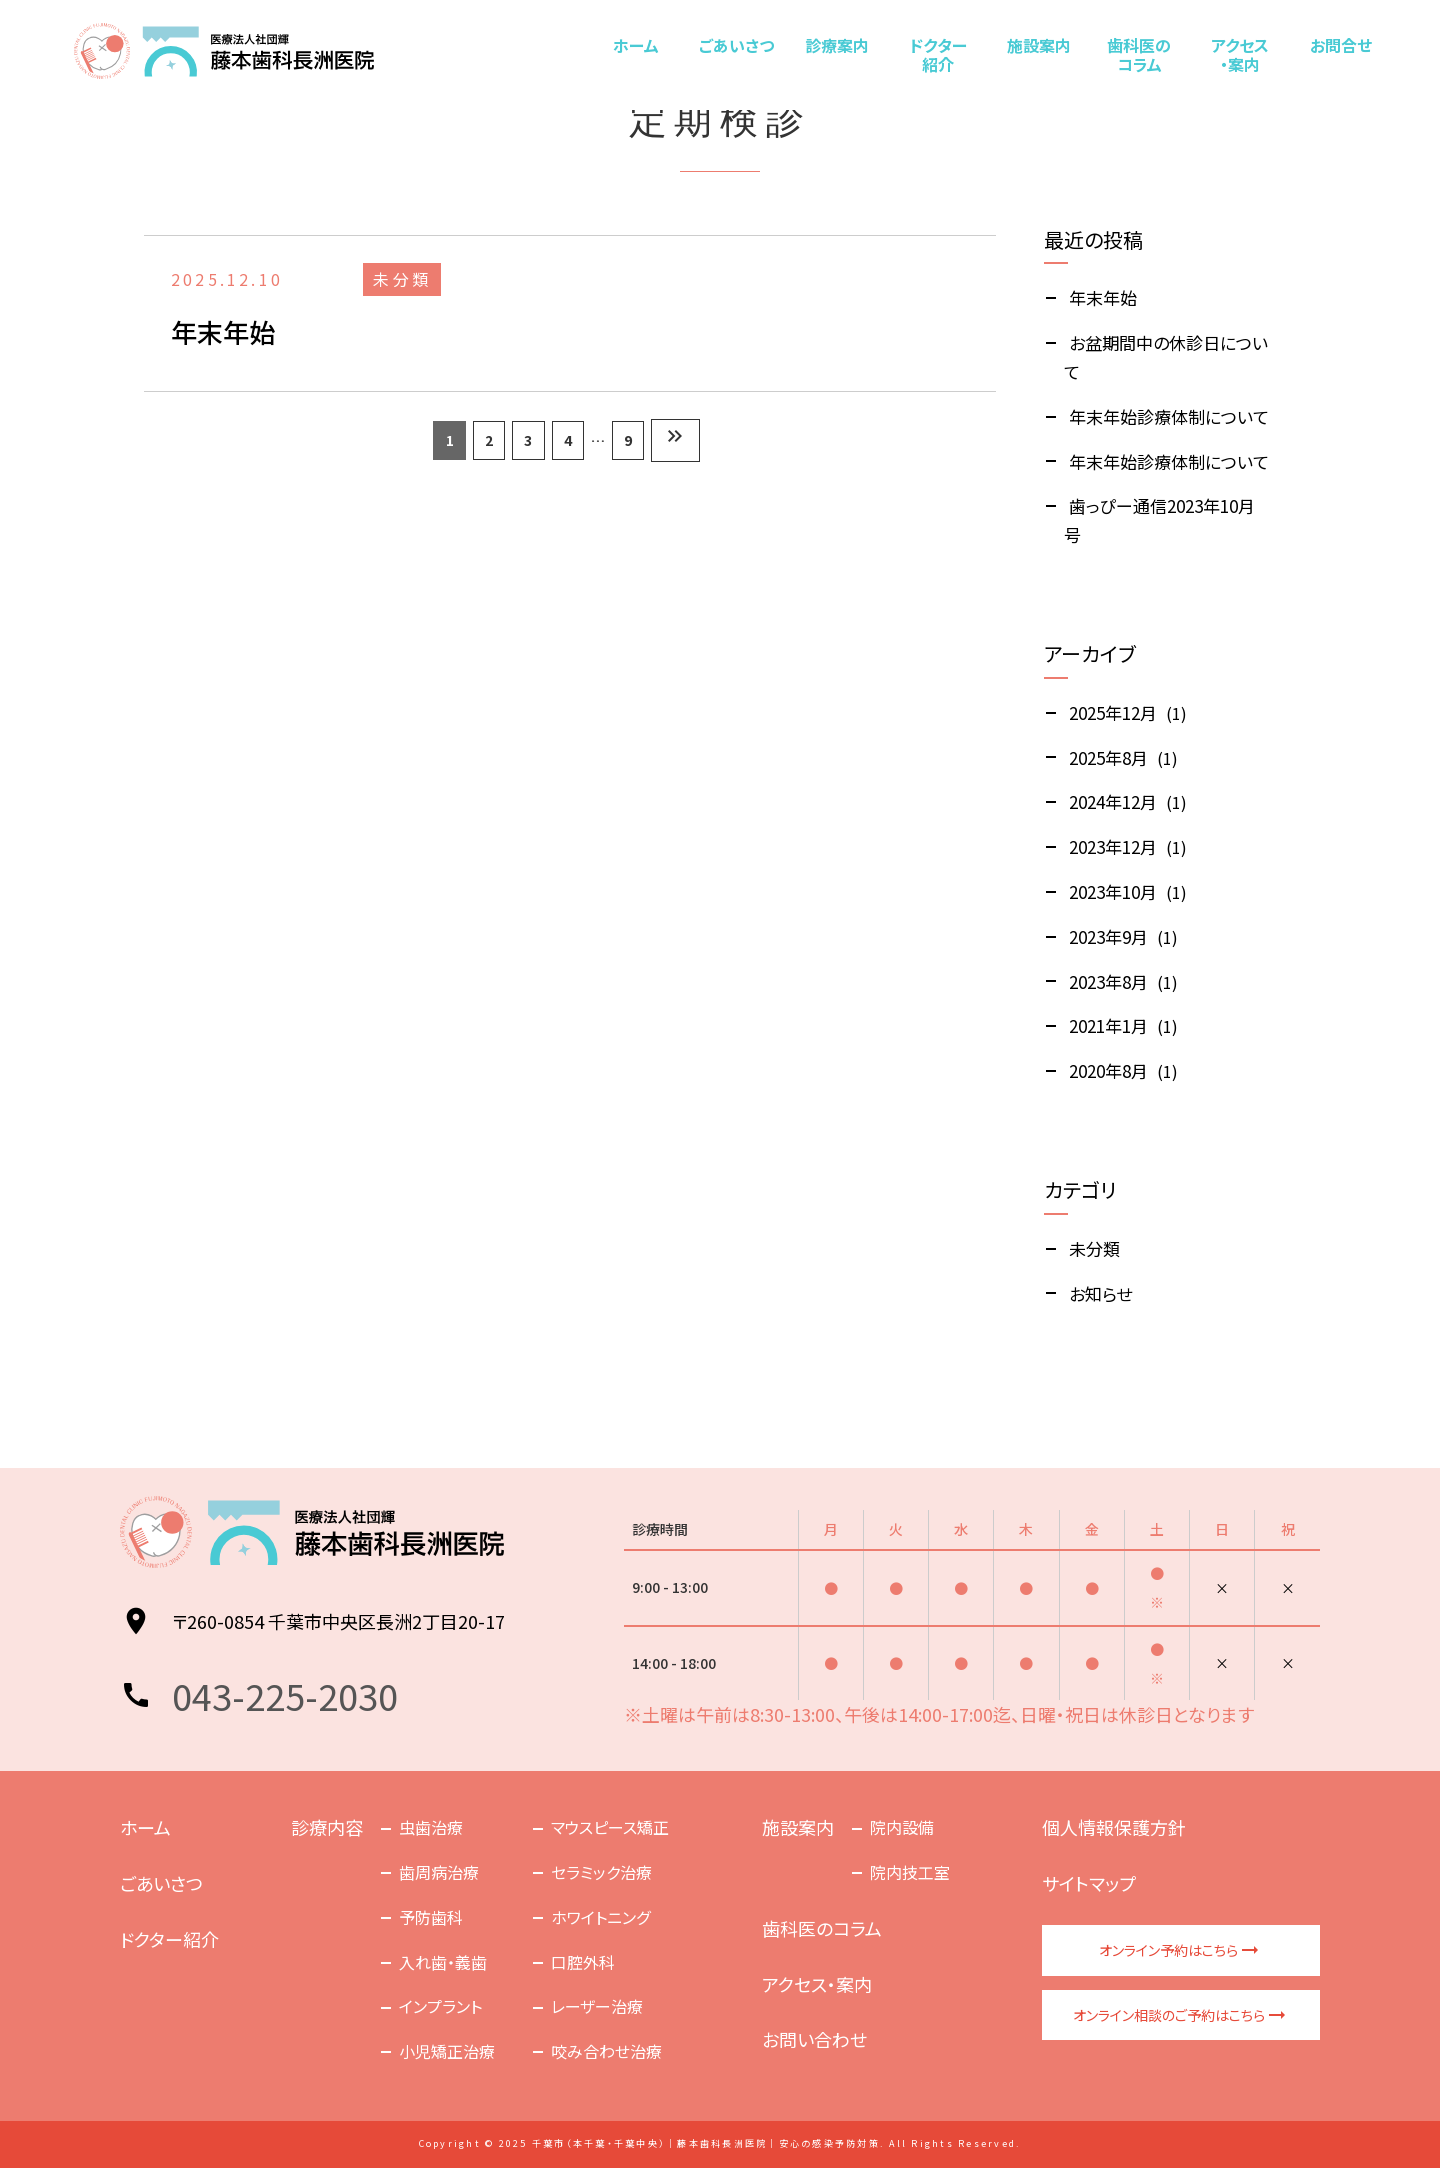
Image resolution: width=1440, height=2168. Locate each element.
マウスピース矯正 (610, 1827)
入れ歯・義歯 (443, 1962)
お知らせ (1100, 1293)
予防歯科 (431, 1917)
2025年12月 (1113, 712)
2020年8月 (1108, 1070)
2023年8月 (1108, 981)
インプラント (440, 2006)
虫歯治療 (431, 1827)
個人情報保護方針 (1114, 1827)
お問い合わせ (814, 2039)
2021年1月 (1108, 1025)
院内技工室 (910, 1872)
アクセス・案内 (1239, 54)
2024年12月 (1113, 801)
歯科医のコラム (1139, 54)
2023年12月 (1113, 846)
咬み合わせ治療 (606, 2051)
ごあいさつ (736, 45)
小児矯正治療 (447, 2051)
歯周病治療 (439, 1872)
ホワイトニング (600, 1917)
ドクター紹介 (938, 54)
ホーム (636, 45)
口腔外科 (583, 1962)
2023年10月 (1113, 891)
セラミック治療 (601, 1872)
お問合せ (1340, 45)
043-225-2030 (285, 1695)
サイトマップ (1089, 1883)
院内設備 (902, 1827)
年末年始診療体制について (1169, 416)
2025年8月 (1108, 757)
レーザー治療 (597, 2006)
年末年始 (1103, 297)
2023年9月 (1108, 936)
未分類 (1094, 1248)
